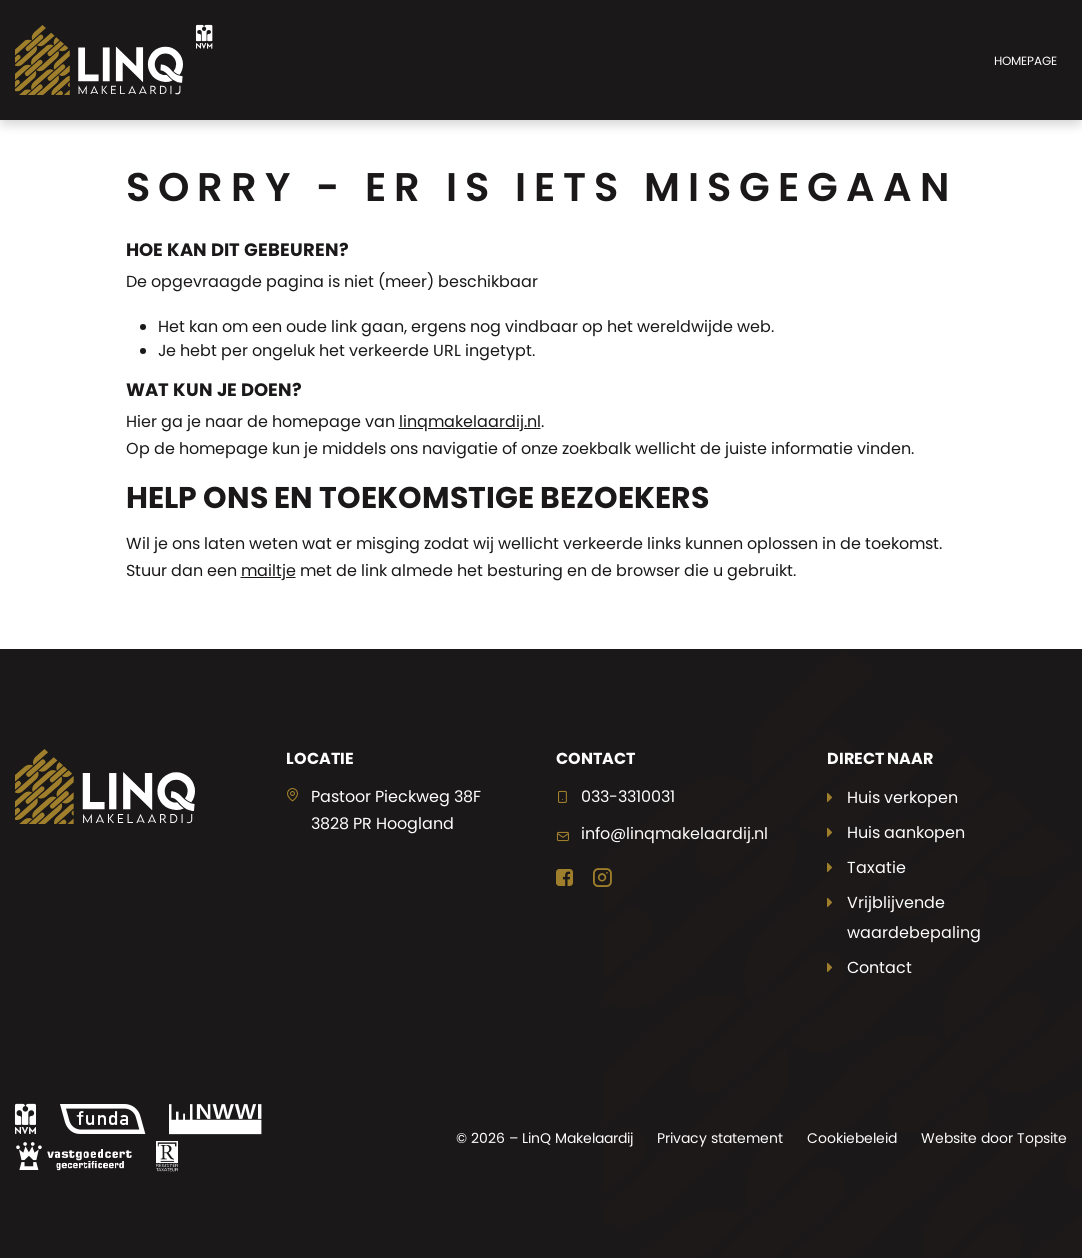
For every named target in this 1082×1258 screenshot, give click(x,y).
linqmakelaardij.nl (470, 421)
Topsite (1042, 1138)
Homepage (1025, 60)
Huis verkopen (902, 797)
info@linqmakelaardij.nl (674, 833)
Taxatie (876, 867)
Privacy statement (720, 1138)
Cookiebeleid (852, 1138)
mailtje (268, 570)
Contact (879, 967)
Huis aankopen (906, 832)
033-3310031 (628, 796)
